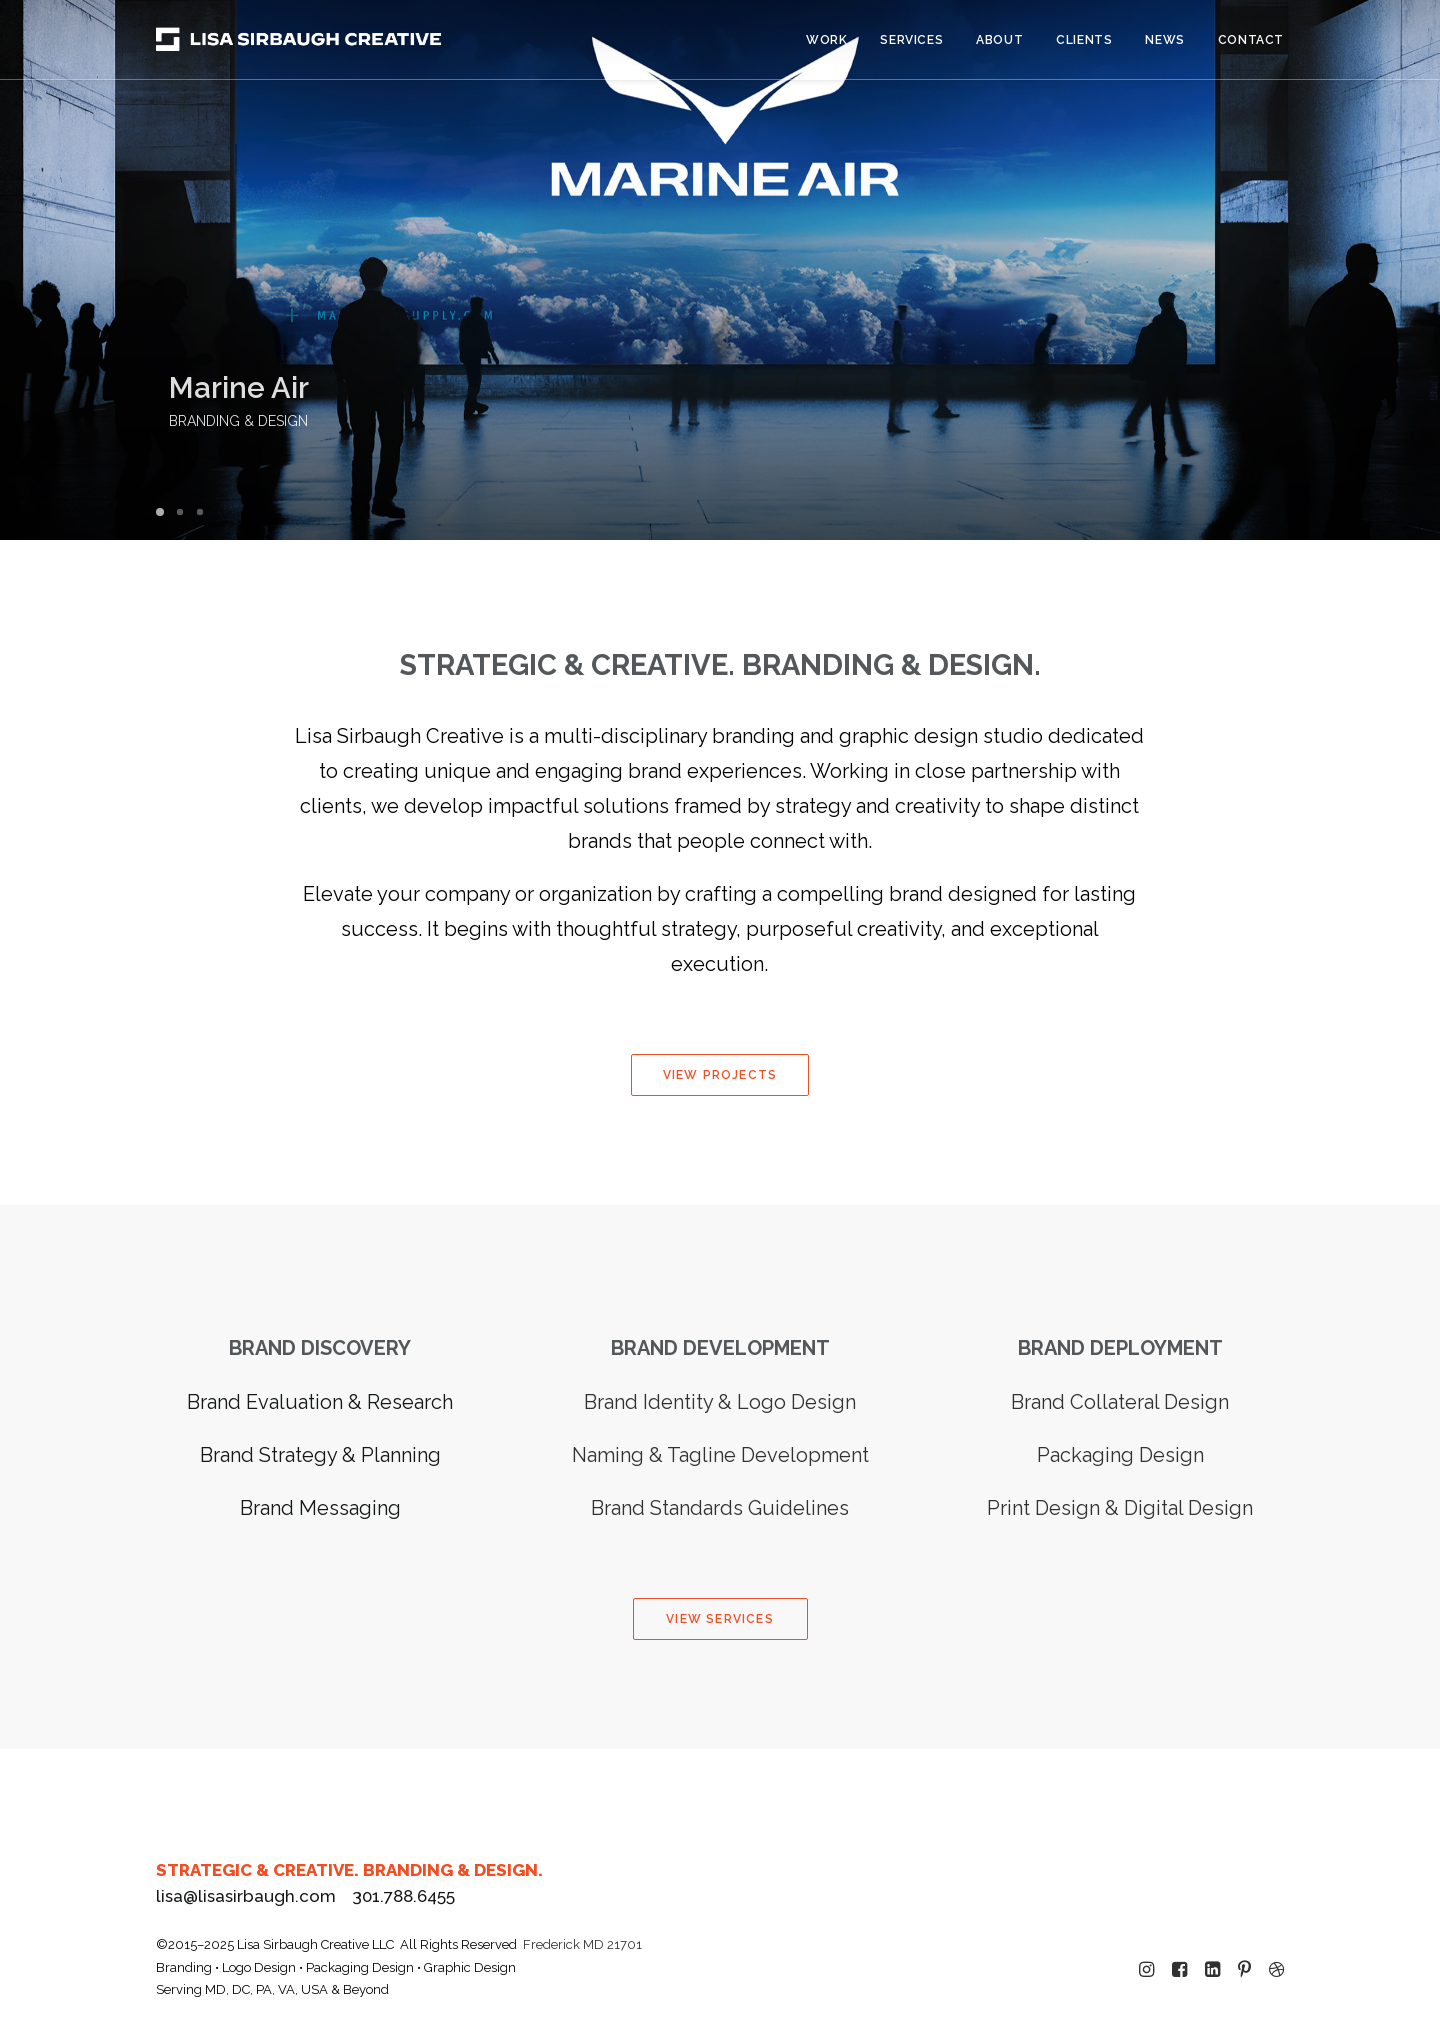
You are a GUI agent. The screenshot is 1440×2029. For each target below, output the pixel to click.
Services (911, 40)
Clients (1084, 40)
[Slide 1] (163, 512)
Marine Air (310, 388)
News (1164, 40)
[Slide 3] (200, 512)
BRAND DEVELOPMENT (720, 1348)
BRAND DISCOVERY (320, 1348)
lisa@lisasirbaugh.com (246, 1896)
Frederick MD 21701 (582, 1944)
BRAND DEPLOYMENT (1120, 1348)
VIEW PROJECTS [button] (720, 1075)
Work (826, 40)
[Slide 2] (180, 512)
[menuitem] (833, 39)
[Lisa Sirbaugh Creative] (298, 39)
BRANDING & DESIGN (309, 421)
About (999, 40)
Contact (1251, 40)
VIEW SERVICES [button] (720, 1619)
